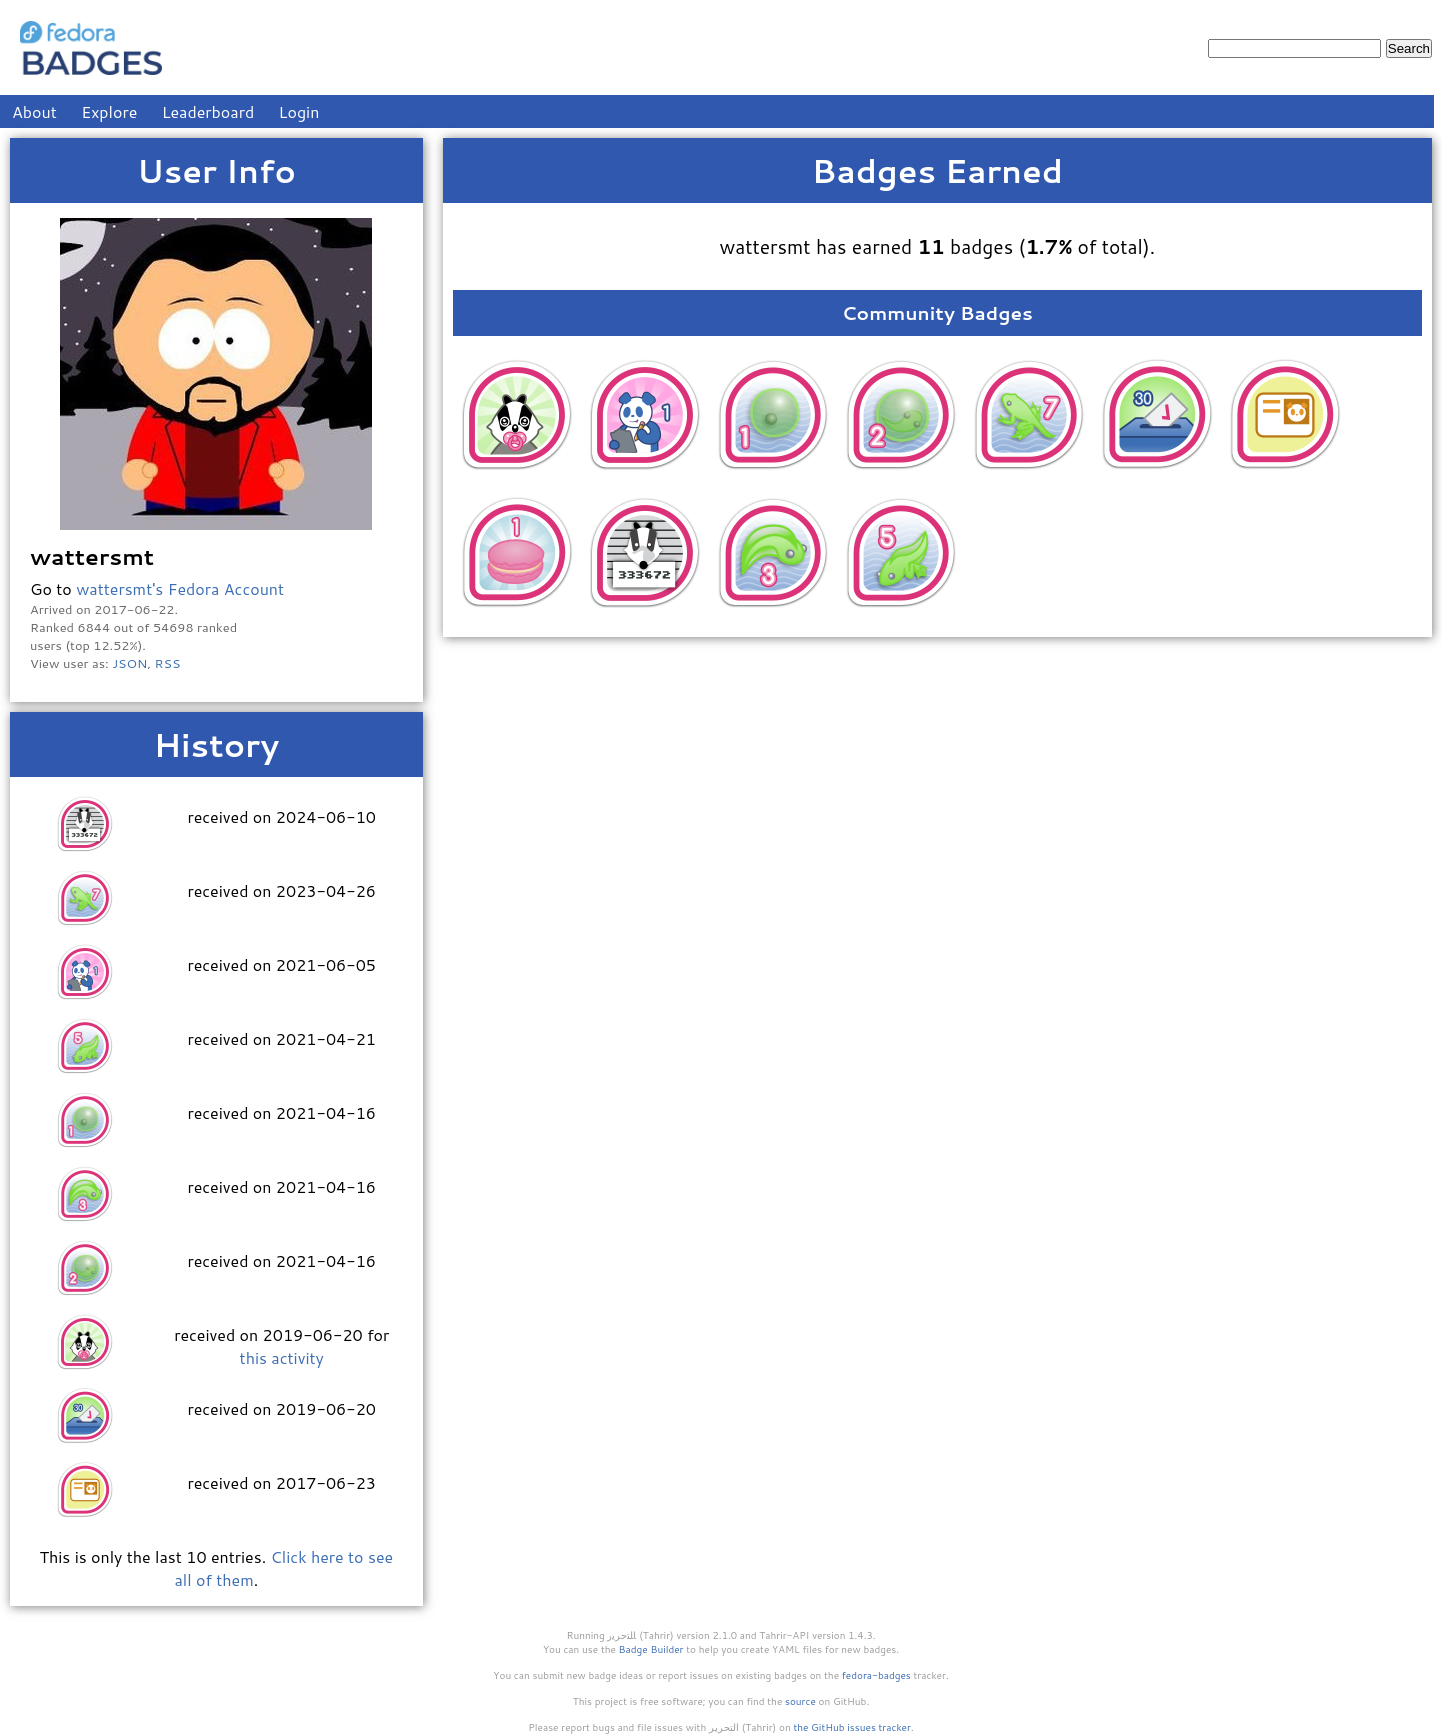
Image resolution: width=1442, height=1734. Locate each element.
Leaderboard (208, 111)
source (800, 1701)
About (34, 111)
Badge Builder (651, 1649)
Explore (109, 111)
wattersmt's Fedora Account (180, 588)
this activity (282, 1357)
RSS (168, 663)
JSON (129, 663)
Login (299, 111)
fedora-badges (876, 1675)
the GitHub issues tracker (852, 1727)
